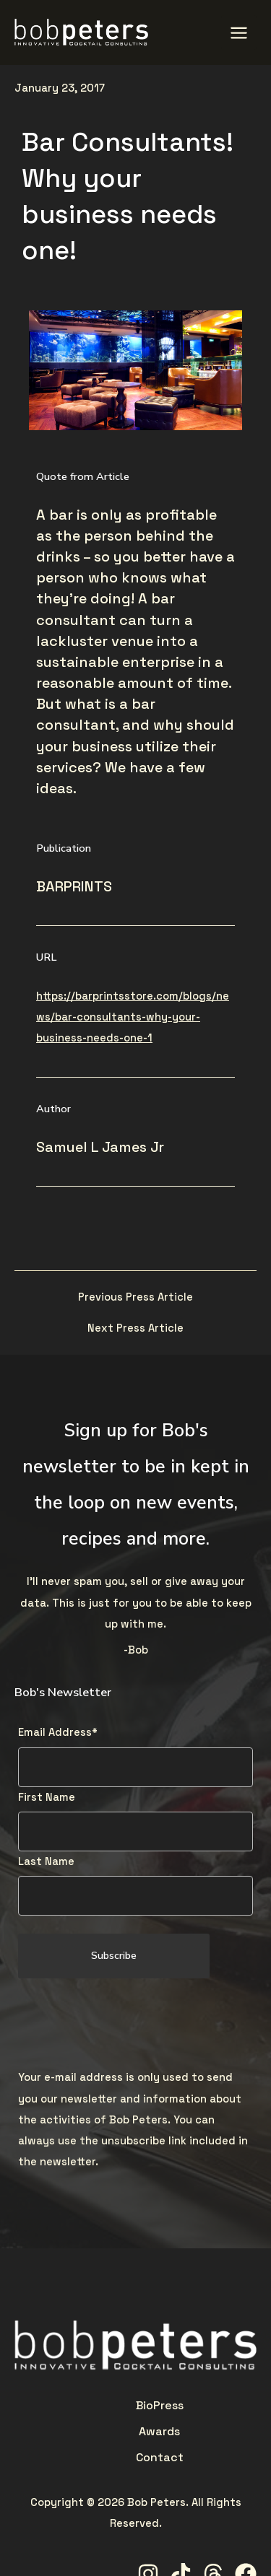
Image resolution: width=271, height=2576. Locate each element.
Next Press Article (135, 1328)
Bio (76, 2405)
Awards (135, 2405)
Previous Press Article (135, 1297)
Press (100, 2405)
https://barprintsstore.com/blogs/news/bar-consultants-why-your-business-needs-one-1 (132, 1017)
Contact (180, 2405)
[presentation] (128, 2024)
